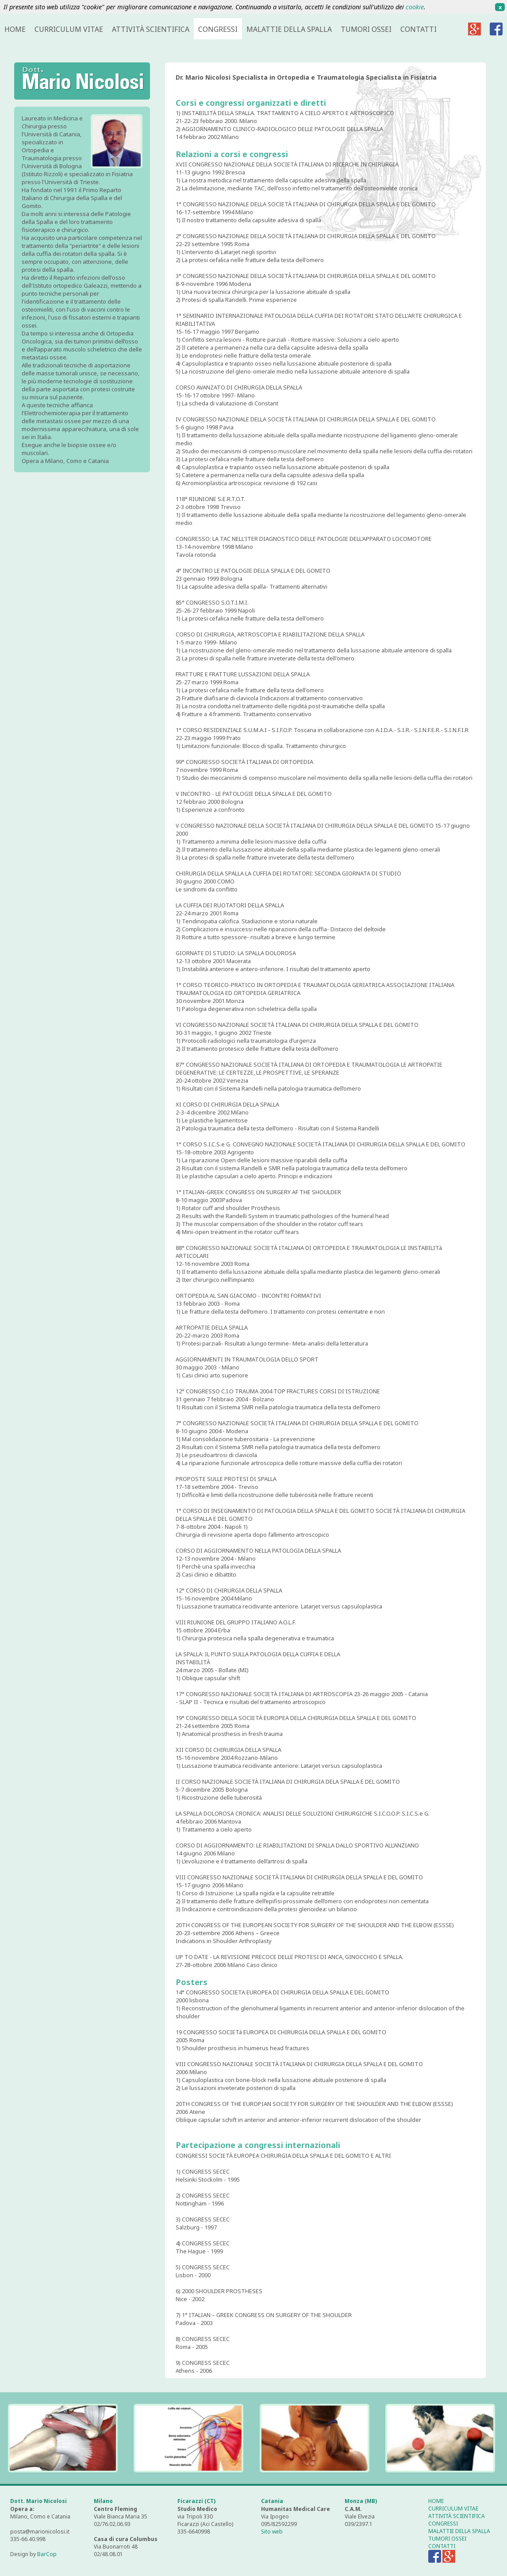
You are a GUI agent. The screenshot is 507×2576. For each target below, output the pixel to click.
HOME (15, 29)
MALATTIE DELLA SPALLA (289, 29)
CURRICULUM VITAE (69, 29)
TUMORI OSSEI (366, 29)
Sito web (272, 2531)
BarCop (47, 2554)
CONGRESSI (218, 29)
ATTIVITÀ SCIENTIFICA (150, 29)
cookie (415, 7)
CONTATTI (418, 29)
